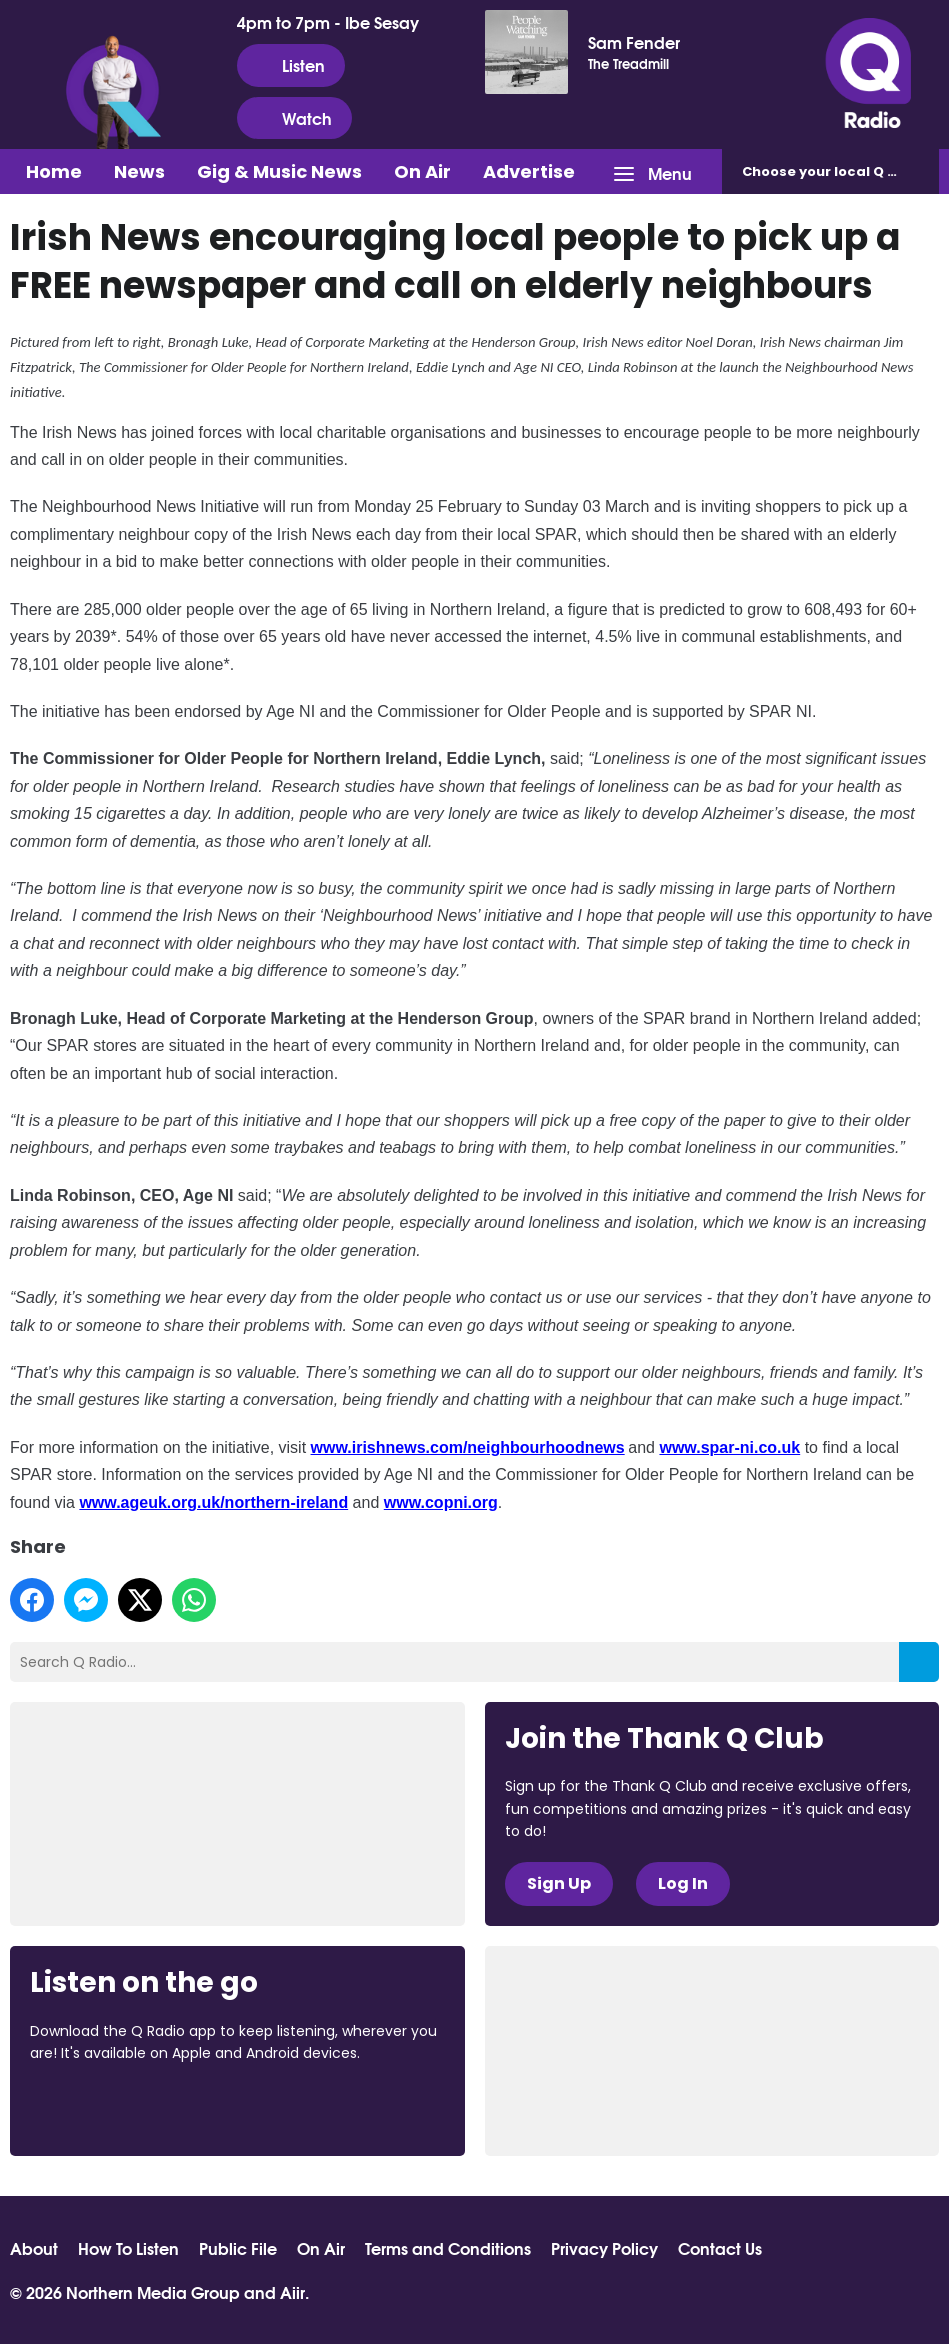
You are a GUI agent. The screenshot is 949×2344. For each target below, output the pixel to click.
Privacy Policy (604, 2248)
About (34, 2248)
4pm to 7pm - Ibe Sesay (328, 22)
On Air (422, 171)
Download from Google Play (275, 2108)
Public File (238, 2248)
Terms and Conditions (448, 2248)
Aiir (292, 2291)
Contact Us (720, 2248)
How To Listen (128, 2248)
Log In (683, 1883)
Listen (291, 65)
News (139, 171)
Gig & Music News (279, 171)
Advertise (529, 171)
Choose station (840, 171)
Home (54, 171)
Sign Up (559, 1883)
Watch (294, 118)
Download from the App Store (108, 2108)
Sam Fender (634, 42)
